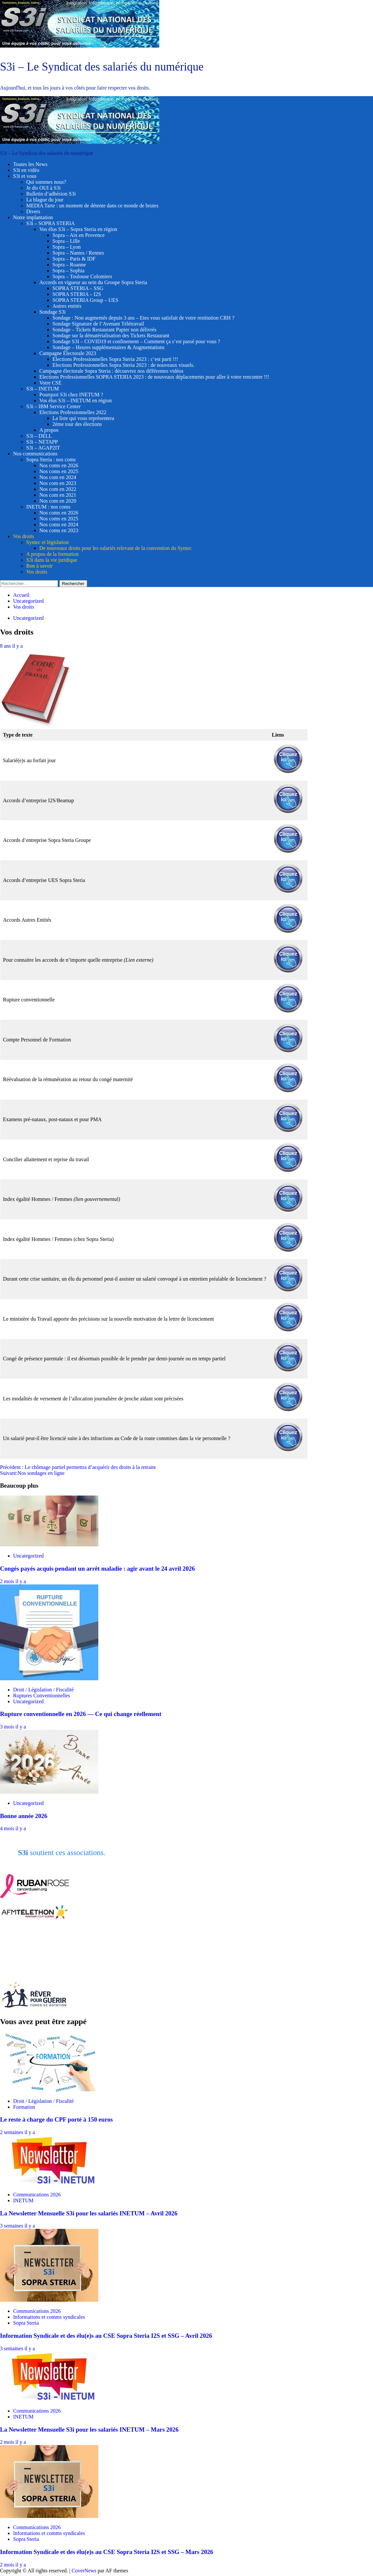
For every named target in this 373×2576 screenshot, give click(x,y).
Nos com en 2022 (57, 489)
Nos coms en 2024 (58, 524)
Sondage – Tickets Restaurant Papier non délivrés (104, 329)
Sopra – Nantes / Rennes (78, 253)
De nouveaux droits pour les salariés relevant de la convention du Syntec (115, 548)
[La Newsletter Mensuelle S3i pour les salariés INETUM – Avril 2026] (49, 2183)
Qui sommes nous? (46, 182)
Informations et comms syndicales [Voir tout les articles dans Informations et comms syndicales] (49, 2317)
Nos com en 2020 (57, 501)
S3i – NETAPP (42, 442)
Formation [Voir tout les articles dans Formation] (24, 2107)
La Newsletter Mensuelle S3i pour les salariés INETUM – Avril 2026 (88, 2213)
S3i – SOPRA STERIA (50, 223)
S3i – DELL (39, 436)
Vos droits (23, 536)
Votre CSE (50, 383)
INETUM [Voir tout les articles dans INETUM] (23, 2200)
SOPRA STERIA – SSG (77, 288)
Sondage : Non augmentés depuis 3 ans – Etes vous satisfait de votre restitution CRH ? (143, 318)
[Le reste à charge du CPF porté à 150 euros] (49, 2090)
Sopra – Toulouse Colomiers (82, 276)
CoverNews (83, 2570)
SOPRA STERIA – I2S (76, 294)
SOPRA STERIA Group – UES (85, 300)
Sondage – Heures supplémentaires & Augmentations (108, 347)
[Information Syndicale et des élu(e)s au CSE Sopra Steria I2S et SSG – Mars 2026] (49, 2516)
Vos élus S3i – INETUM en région (75, 400)
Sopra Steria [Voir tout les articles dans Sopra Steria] (26, 2323)
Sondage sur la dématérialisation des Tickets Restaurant (110, 335)
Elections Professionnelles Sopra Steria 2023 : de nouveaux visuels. (123, 365)
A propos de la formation (52, 554)
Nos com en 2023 (57, 483)
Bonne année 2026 (23, 1815)
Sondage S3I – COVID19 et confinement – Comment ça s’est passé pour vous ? (136, 341)
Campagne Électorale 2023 (67, 353)
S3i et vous (24, 176)
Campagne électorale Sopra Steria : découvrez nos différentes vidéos (111, 371)
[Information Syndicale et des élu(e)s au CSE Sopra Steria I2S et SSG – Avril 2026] (49, 2300)
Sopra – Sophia (68, 270)
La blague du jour (44, 199)
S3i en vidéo (26, 170)
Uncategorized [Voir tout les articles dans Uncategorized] (28, 618)
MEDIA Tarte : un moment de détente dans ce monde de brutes (92, 205)
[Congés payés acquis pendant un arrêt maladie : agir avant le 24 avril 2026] (49, 1544)
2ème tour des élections (77, 424)
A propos (48, 430)
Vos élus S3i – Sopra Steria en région (78, 229)
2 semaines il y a (17, 2132)
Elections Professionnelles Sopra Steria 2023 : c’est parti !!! (115, 359)
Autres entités (66, 306)
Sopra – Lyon (66, 247)
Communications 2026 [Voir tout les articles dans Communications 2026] (37, 2194)
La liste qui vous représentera (83, 418)
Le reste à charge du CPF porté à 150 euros (56, 2119)
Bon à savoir (39, 566)
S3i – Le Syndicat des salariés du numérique (102, 66)
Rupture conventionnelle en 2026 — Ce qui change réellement (80, 1713)
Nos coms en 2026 (58, 465)
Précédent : (78, 1467)
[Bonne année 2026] (49, 1792)
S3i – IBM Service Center (53, 406)
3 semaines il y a (17, 2226)
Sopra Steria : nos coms (51, 459)
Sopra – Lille (66, 241)
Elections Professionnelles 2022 (72, 412)
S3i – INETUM (42, 388)
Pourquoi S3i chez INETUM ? (71, 394)
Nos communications (35, 453)
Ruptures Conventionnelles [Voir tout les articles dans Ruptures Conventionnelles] (41, 1695)
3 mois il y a (13, 1726)
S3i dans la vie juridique (51, 560)
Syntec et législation (47, 542)
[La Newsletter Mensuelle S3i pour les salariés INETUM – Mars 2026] (49, 2399)
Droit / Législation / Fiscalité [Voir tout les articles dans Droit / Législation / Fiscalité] (43, 1689)
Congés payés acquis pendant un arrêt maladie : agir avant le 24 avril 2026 (97, 1568)
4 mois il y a (13, 1828)
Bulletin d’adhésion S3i (51, 194)
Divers (33, 211)
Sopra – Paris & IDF (74, 259)
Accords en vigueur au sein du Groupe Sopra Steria (93, 282)
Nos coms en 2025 (58, 471)
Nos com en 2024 (57, 477)
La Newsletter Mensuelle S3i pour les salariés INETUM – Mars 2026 (89, 2429)
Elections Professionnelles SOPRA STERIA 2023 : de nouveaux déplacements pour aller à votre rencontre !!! (154, 377)
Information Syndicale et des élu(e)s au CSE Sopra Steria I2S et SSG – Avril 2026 (106, 2335)
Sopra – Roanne (69, 264)
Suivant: (32, 1473)
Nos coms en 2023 (58, 530)
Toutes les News (30, 164)
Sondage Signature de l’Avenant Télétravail (98, 323)
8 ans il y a (11, 646)
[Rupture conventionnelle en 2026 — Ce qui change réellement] (49, 1678)
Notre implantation (33, 217)
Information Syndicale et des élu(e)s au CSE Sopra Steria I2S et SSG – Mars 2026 (106, 2551)
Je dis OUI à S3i (43, 188)
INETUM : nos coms (48, 507)
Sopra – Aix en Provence (78, 235)
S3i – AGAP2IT (43, 447)
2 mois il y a (13, 1581)
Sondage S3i (52, 312)
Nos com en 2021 (57, 495)
